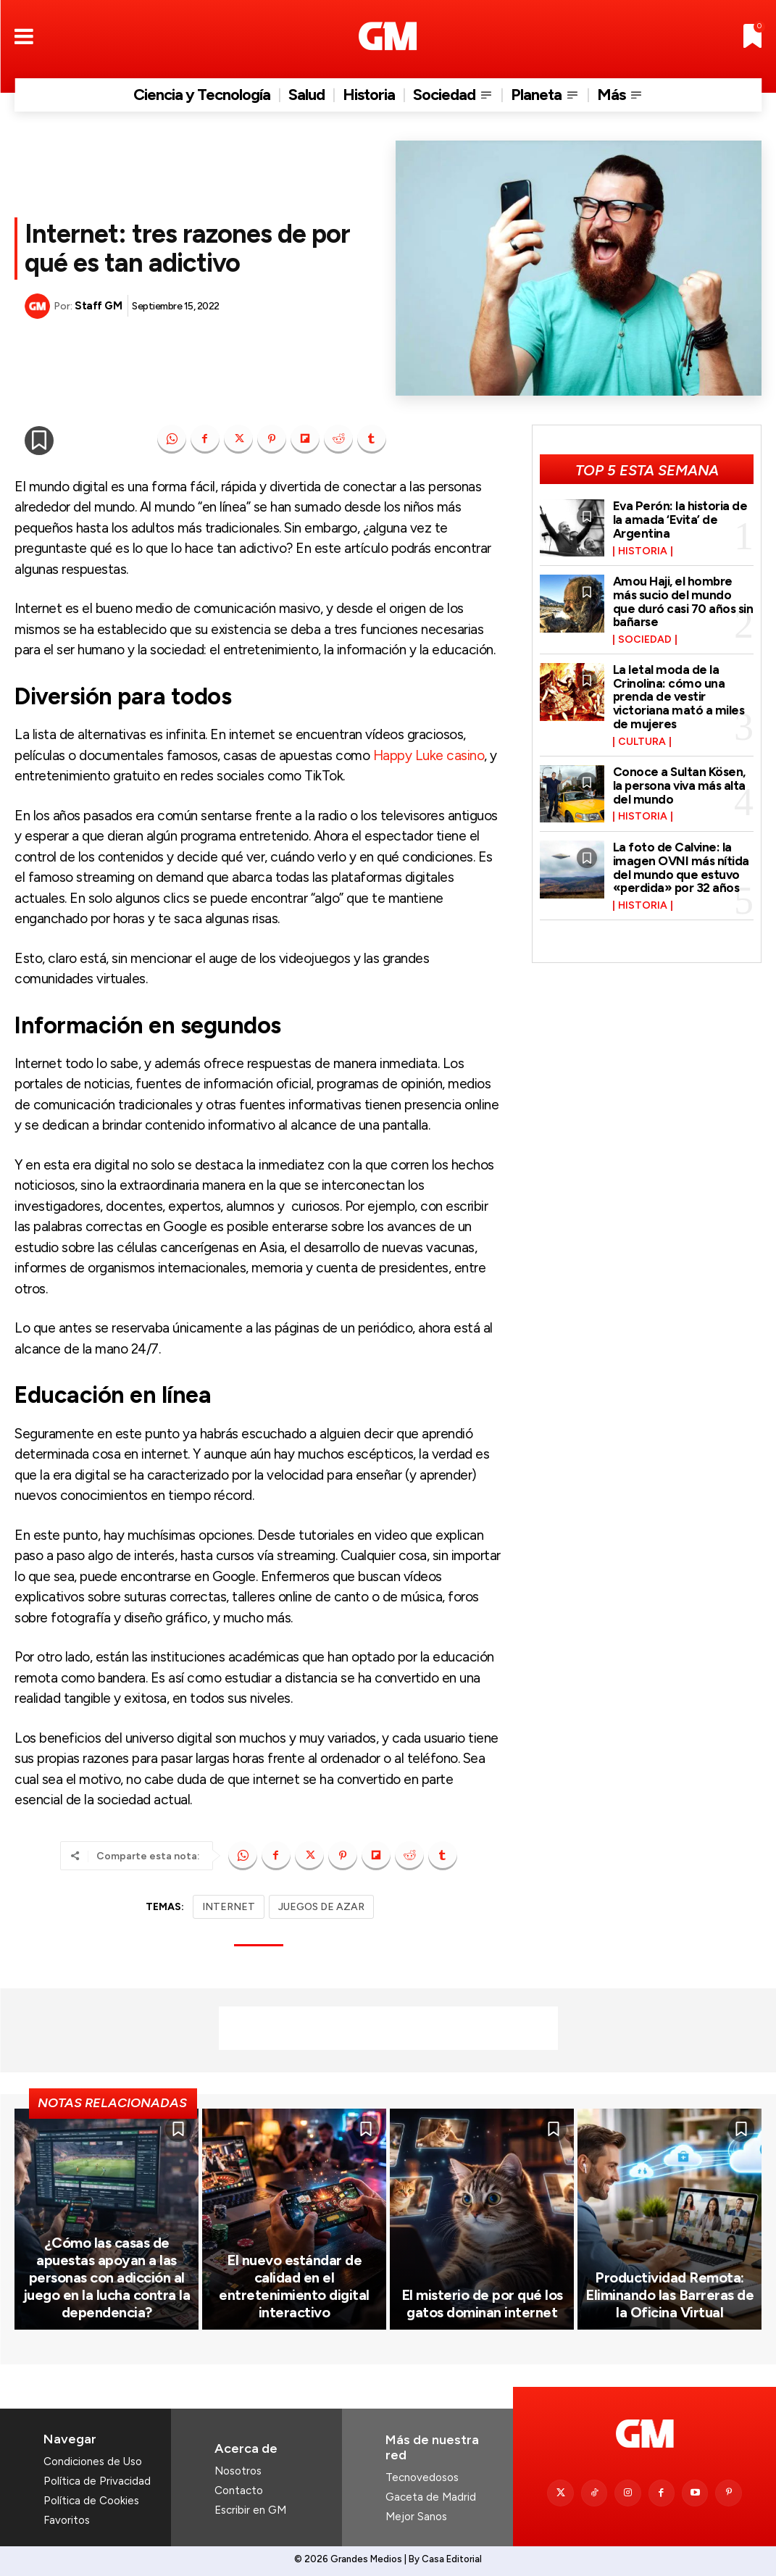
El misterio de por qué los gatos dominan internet (482, 2303)
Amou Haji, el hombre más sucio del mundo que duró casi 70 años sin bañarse (683, 601)
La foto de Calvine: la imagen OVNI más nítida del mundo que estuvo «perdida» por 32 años (681, 867)
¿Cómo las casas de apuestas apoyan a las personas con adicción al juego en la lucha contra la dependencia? (107, 2277)
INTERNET (228, 1907)
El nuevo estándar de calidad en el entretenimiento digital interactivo (294, 2286)
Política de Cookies (91, 2500)
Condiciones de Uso (92, 2461)
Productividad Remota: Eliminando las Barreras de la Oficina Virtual (669, 2295)
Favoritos (66, 2520)
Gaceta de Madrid (430, 2497)
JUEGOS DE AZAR (321, 1907)
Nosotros (238, 2470)
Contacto (238, 2490)
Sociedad (645, 640)
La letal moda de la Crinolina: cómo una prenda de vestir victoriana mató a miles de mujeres (679, 696)
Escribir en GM (250, 2510)
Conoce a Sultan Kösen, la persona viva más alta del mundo (679, 785)
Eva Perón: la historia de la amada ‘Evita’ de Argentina (680, 519)
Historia (642, 551)
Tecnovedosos (422, 2477)
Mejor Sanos (416, 2516)
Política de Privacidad (97, 2481)
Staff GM (98, 305)
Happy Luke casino (429, 755)
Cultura (642, 742)
